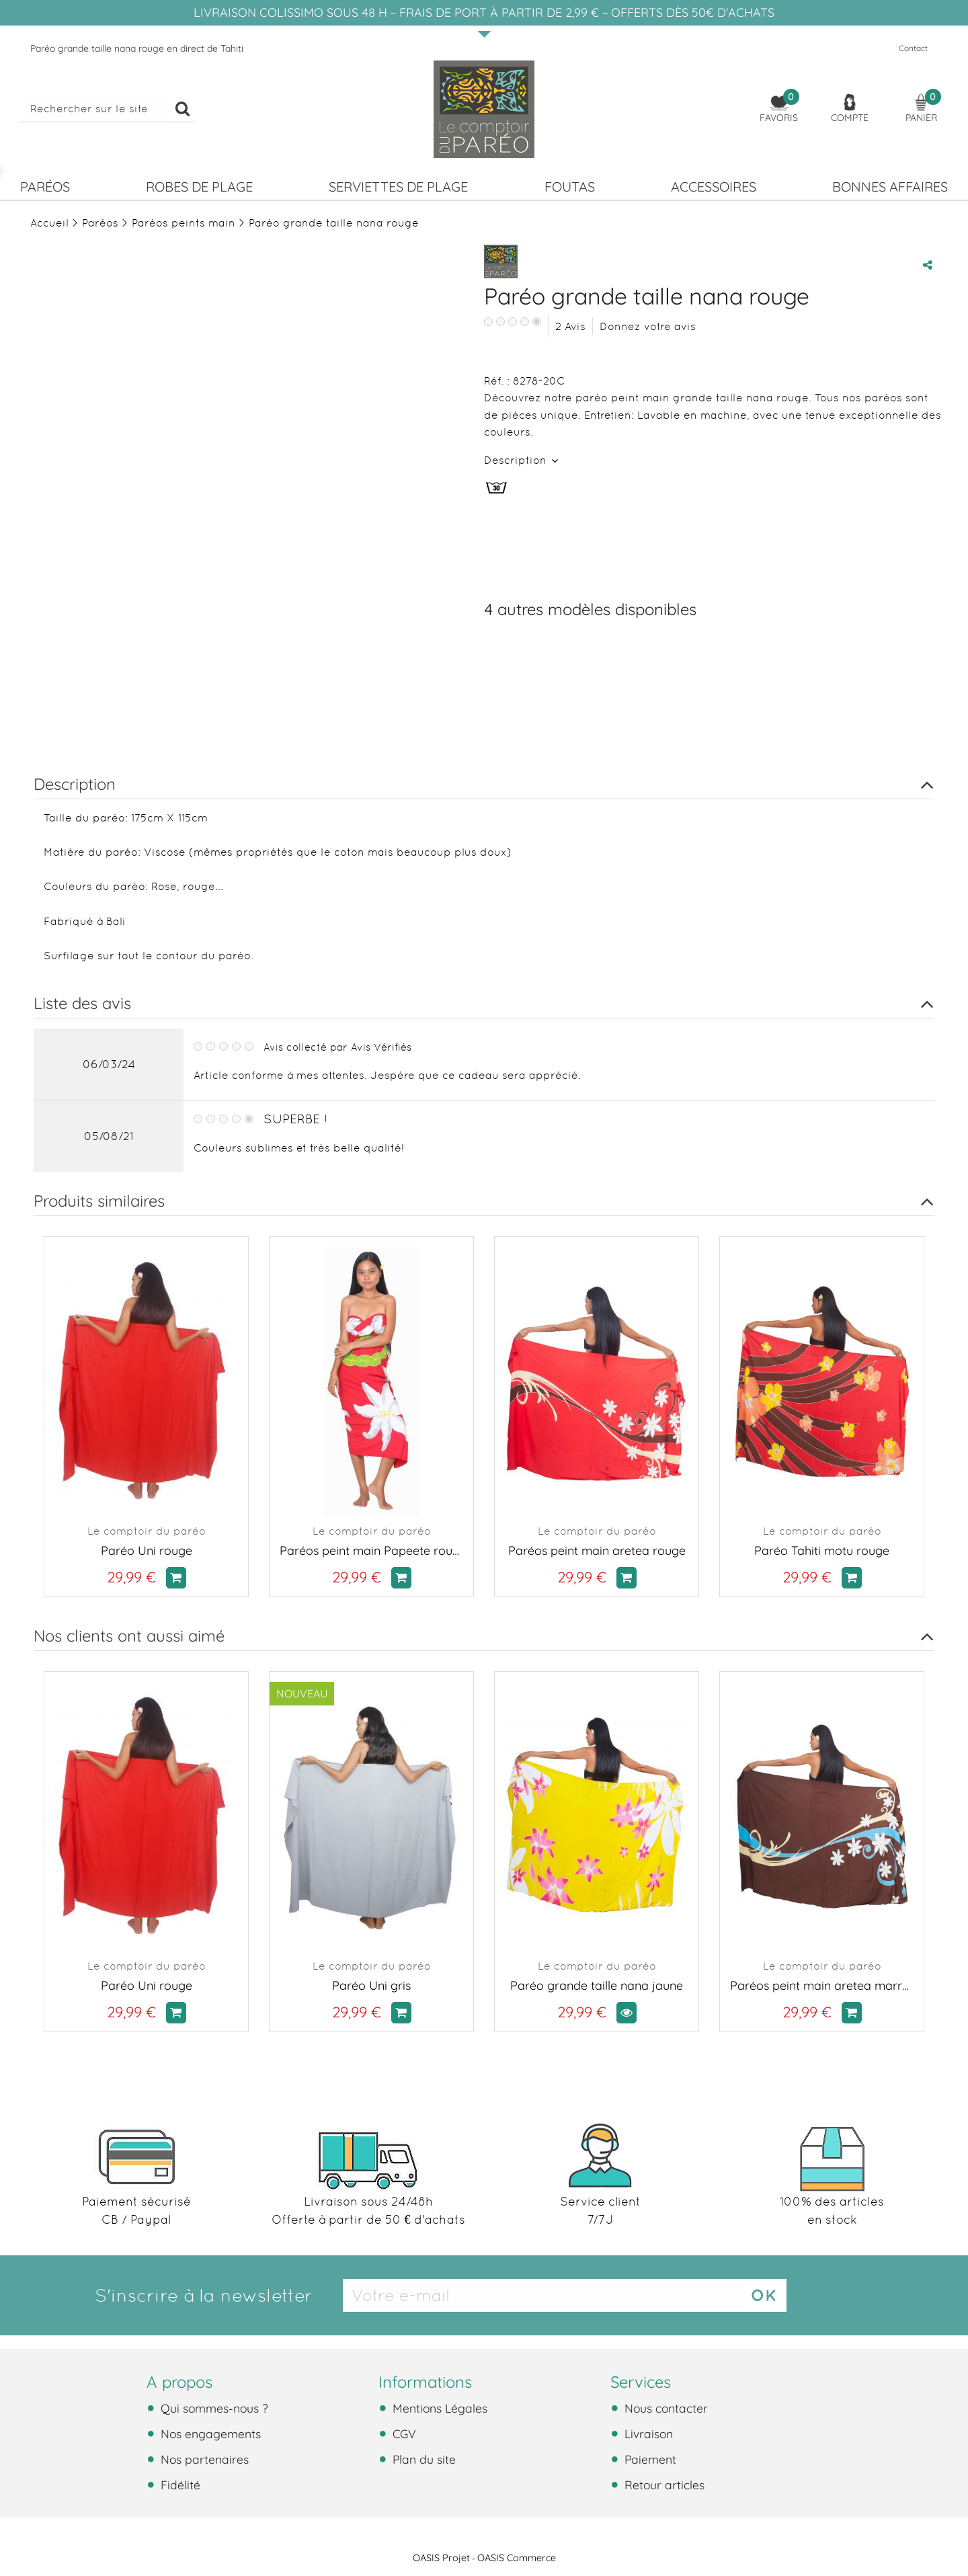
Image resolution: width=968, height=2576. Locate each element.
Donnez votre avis (648, 326)
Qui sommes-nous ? (212, 2408)
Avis (570, 326)
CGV (402, 2433)
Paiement (648, 2459)
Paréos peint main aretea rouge (597, 1550)
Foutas (569, 186)
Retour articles (662, 2484)
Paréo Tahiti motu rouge (821, 1550)
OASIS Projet (441, 2558)
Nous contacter (664, 2408)
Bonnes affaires (890, 186)
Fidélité (178, 2484)
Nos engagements (209, 2433)
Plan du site (422, 2459)
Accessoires (713, 186)
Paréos (45, 186)
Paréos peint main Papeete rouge (371, 1550)
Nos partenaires (203, 2459)
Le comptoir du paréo (146, 1531)
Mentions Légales (438, 2408)
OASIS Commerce (516, 2558)
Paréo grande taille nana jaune (596, 1985)
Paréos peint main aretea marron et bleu (822, 1985)
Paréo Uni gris (371, 1985)
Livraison (647, 2433)
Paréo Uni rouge (146, 1550)
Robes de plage (199, 186)
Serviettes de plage (398, 186)
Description (517, 460)
